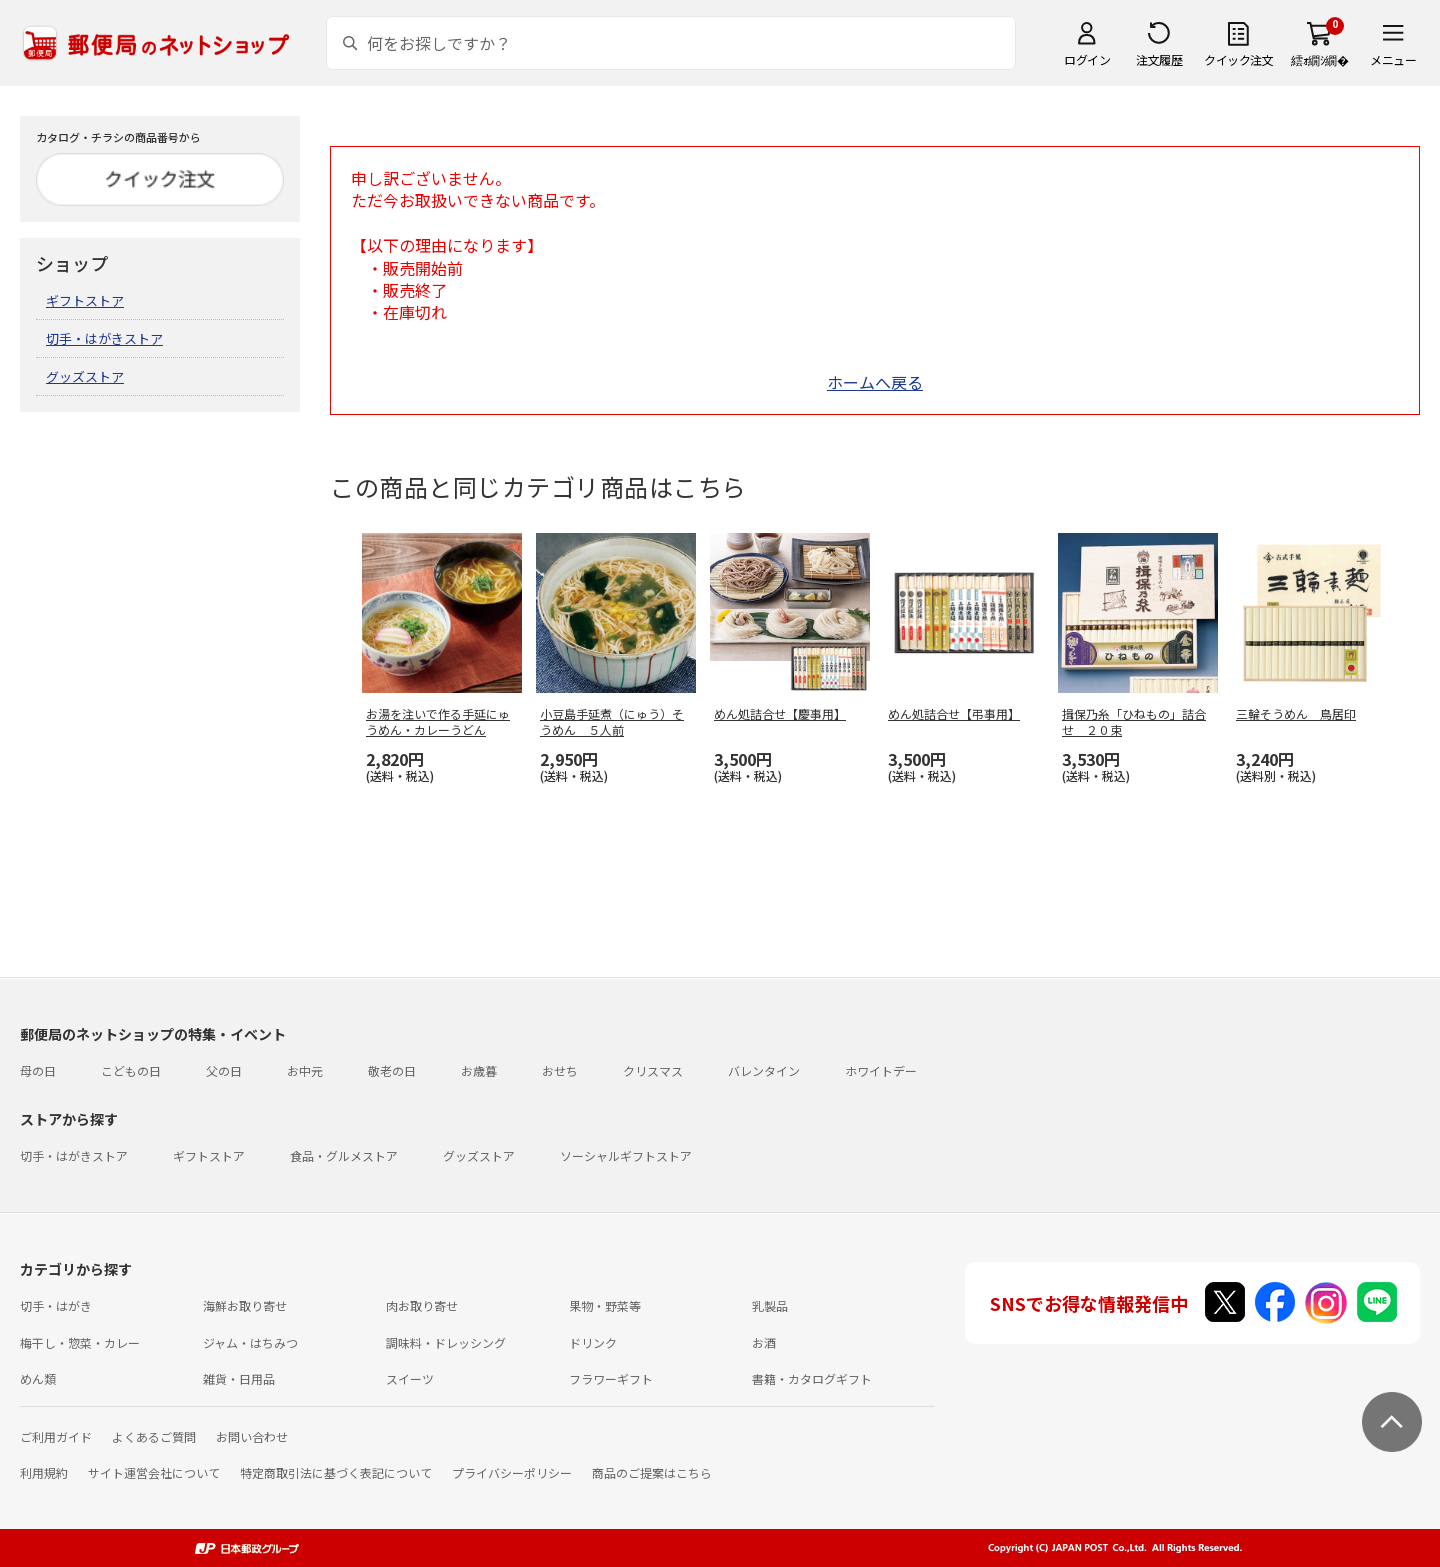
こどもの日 (131, 1070)
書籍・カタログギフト (812, 1378)
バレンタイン (764, 1070)
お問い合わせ (252, 1436)
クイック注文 (1238, 59)
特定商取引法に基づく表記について (336, 1472)
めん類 (38, 1378)
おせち (560, 1070)
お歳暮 (479, 1070)
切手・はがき (56, 1305)
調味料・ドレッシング (446, 1342)
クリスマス (653, 1070)
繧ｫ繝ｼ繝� (1319, 59)
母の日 (38, 1070)
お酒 (764, 1342)
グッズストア (85, 376)
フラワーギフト (611, 1378)
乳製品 (770, 1305)
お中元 (305, 1070)
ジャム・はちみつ (250, 1342)
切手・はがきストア (104, 338)
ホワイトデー (881, 1070)
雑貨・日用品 (239, 1378)
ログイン (1087, 59)
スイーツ (410, 1378)
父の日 (224, 1070)
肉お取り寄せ (422, 1305)
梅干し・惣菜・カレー (80, 1342)
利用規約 (44, 1472)
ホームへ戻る (875, 382)
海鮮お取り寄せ (245, 1305)
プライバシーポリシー (512, 1472)
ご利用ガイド (56, 1436)
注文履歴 (1159, 59)
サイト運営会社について (154, 1472)
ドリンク (593, 1342)
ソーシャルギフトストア (626, 1155)
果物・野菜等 (605, 1305)
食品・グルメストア (344, 1155)
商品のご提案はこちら (652, 1472)
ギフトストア (85, 300)
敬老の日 (392, 1070)
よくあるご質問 (154, 1436)
